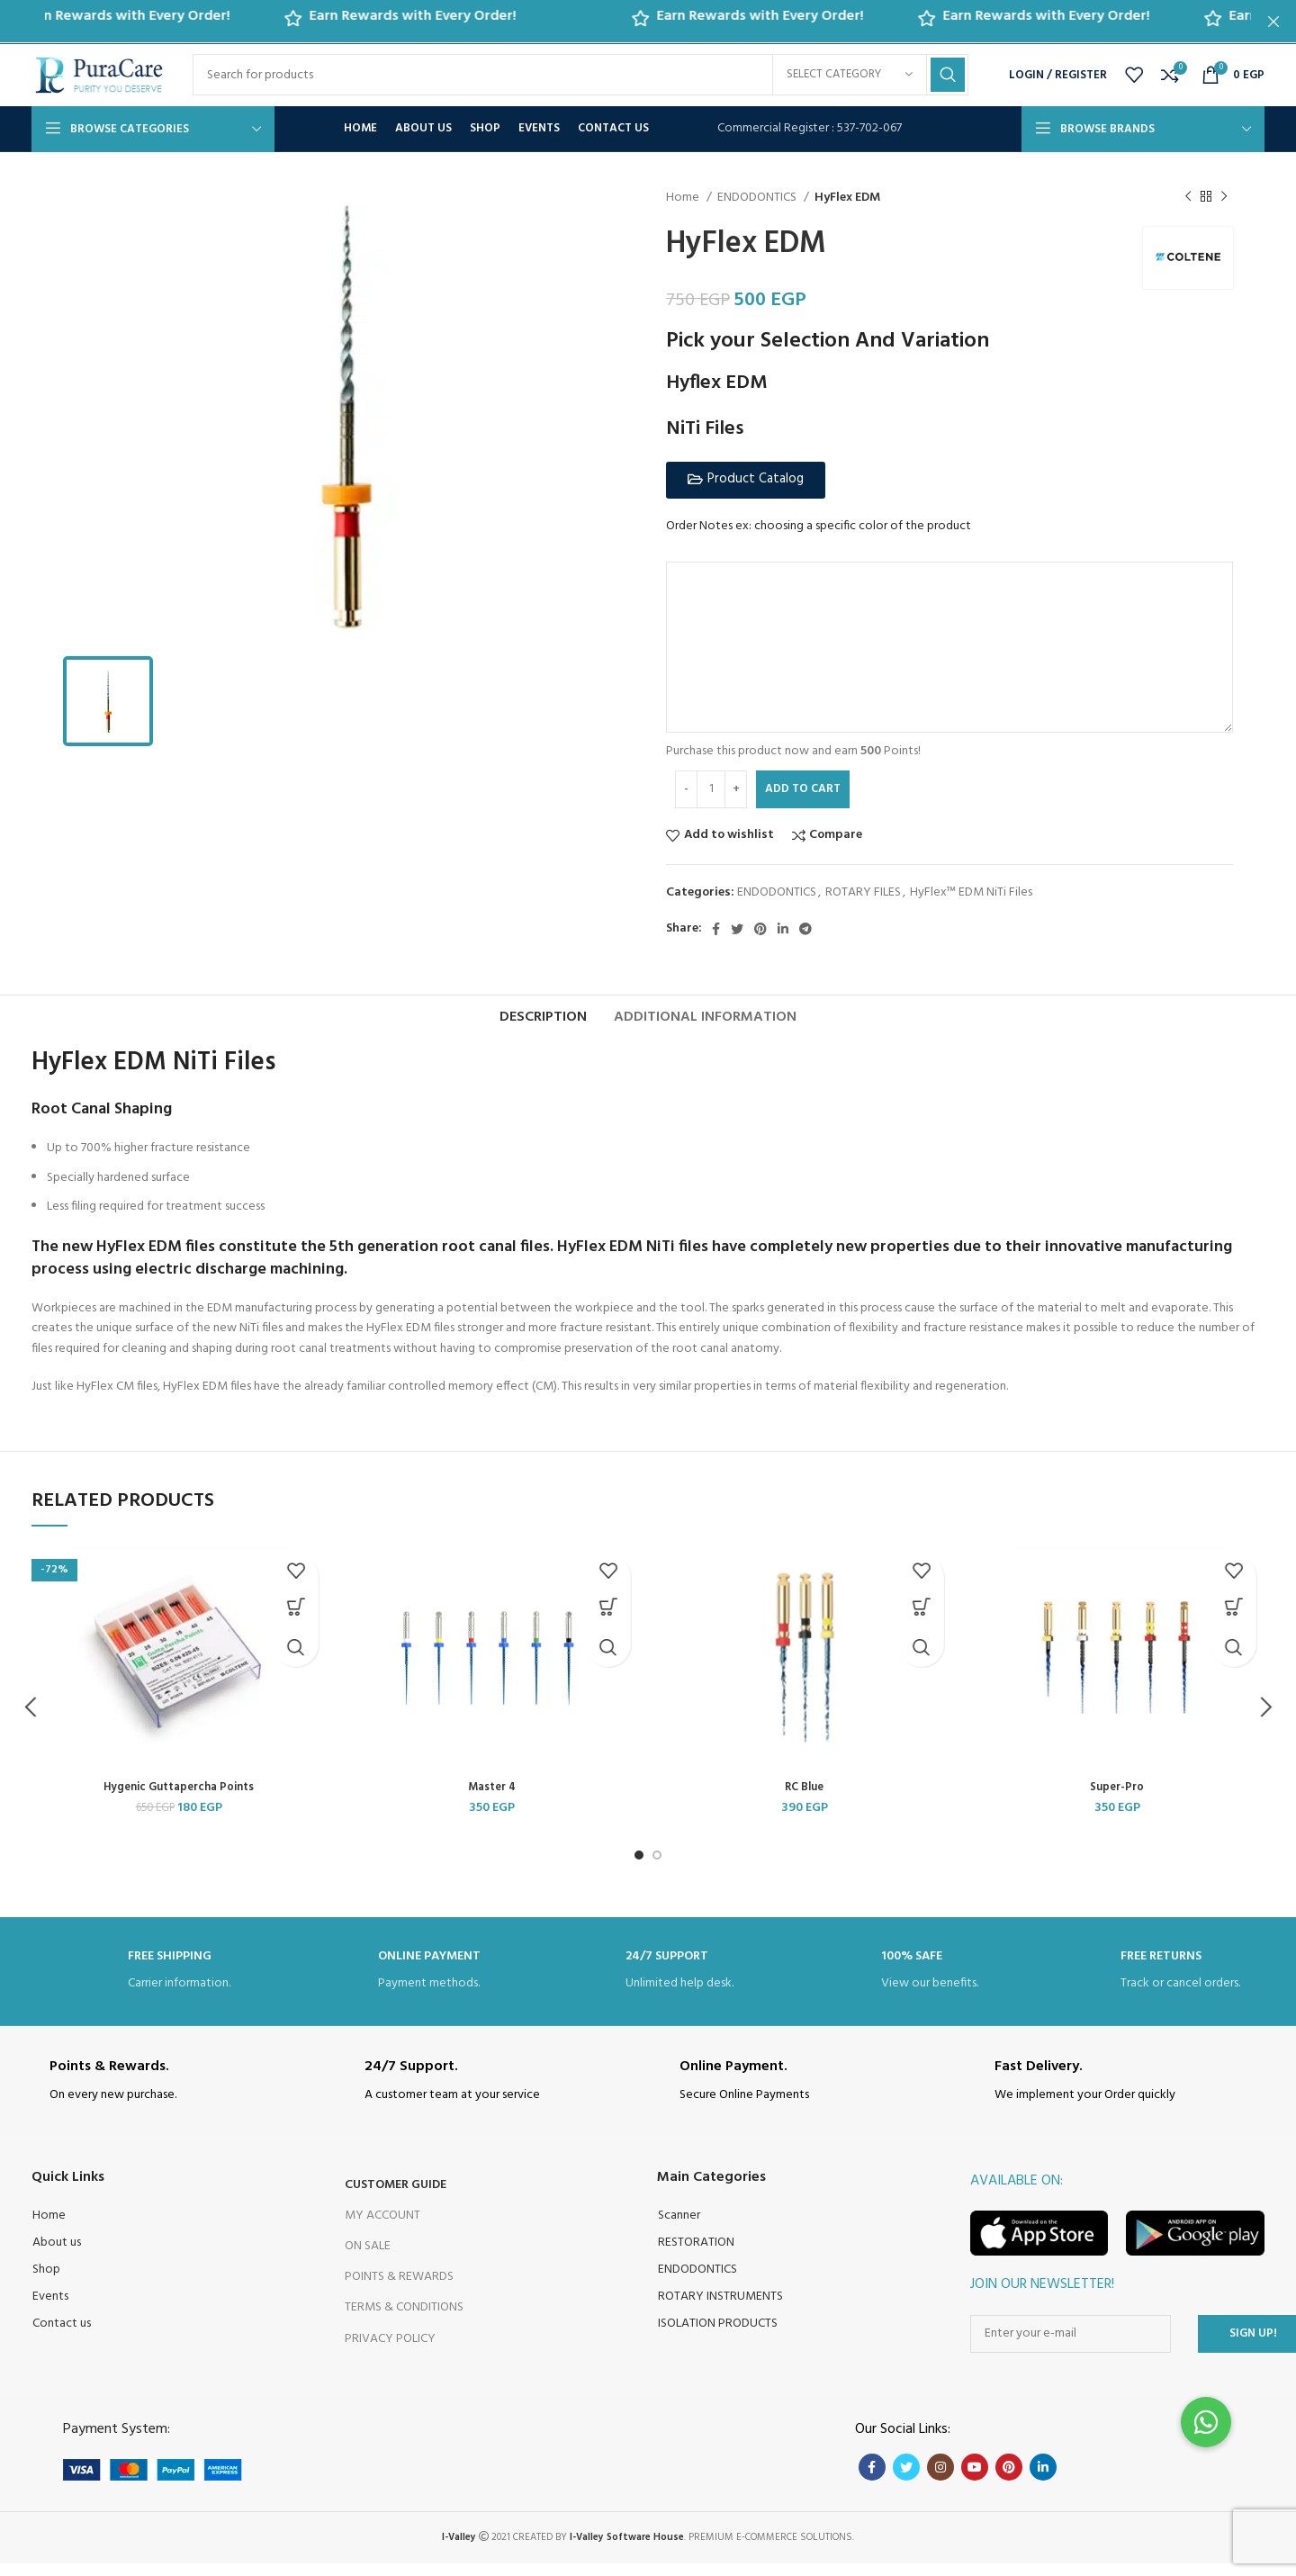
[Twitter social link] (737, 928)
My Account (382, 2228)
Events (50, 2309)
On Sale (368, 2258)
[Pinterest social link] (760, 928)
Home (684, 197)
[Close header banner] (1273, 21)
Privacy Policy (390, 2351)
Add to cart (803, 788)
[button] (745, 479)
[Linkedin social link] (783, 928)
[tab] (543, 1021)
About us (56, 2255)
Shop (46, 2282)
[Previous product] (1188, 196)
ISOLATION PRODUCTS (718, 2336)
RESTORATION (696, 2255)
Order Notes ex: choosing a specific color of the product (818, 526)
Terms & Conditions (404, 2320)
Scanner (679, 2228)
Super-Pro (1117, 1799)
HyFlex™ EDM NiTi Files (971, 891)
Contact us (61, 2336)
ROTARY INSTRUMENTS (720, 2309)
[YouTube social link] (974, 2479)
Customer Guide (395, 2197)
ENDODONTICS (758, 197)
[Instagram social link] (940, 2479)
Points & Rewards (399, 2289)
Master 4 (491, 1799)
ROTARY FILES (863, 891)
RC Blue (804, 1799)
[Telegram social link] (805, 928)
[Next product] (1224, 196)
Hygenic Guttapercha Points (178, 1799)
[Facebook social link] (715, 928)
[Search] (580, 74)
